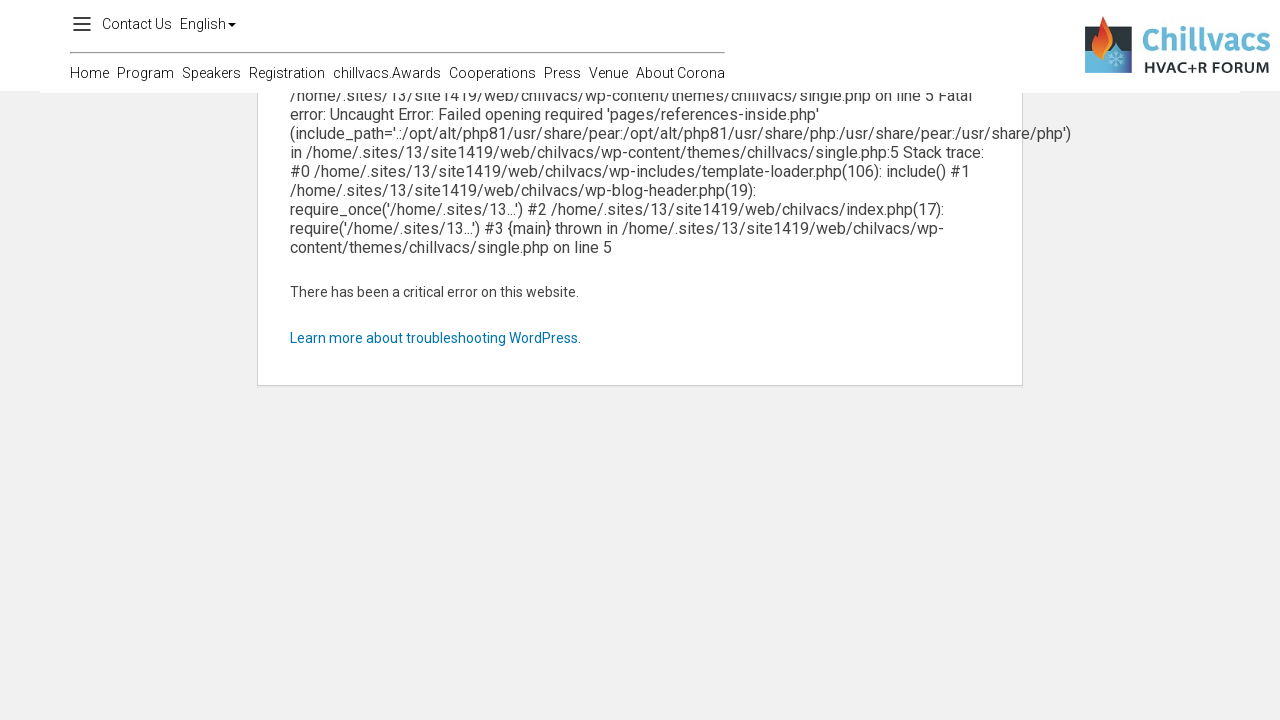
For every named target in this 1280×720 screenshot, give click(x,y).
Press (562, 73)
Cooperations (492, 73)
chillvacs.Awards (387, 73)
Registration (287, 73)
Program (145, 73)
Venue (608, 73)
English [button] (208, 24)
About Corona (680, 73)
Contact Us (137, 24)
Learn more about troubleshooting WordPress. (435, 338)
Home (89, 73)
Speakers (211, 73)
